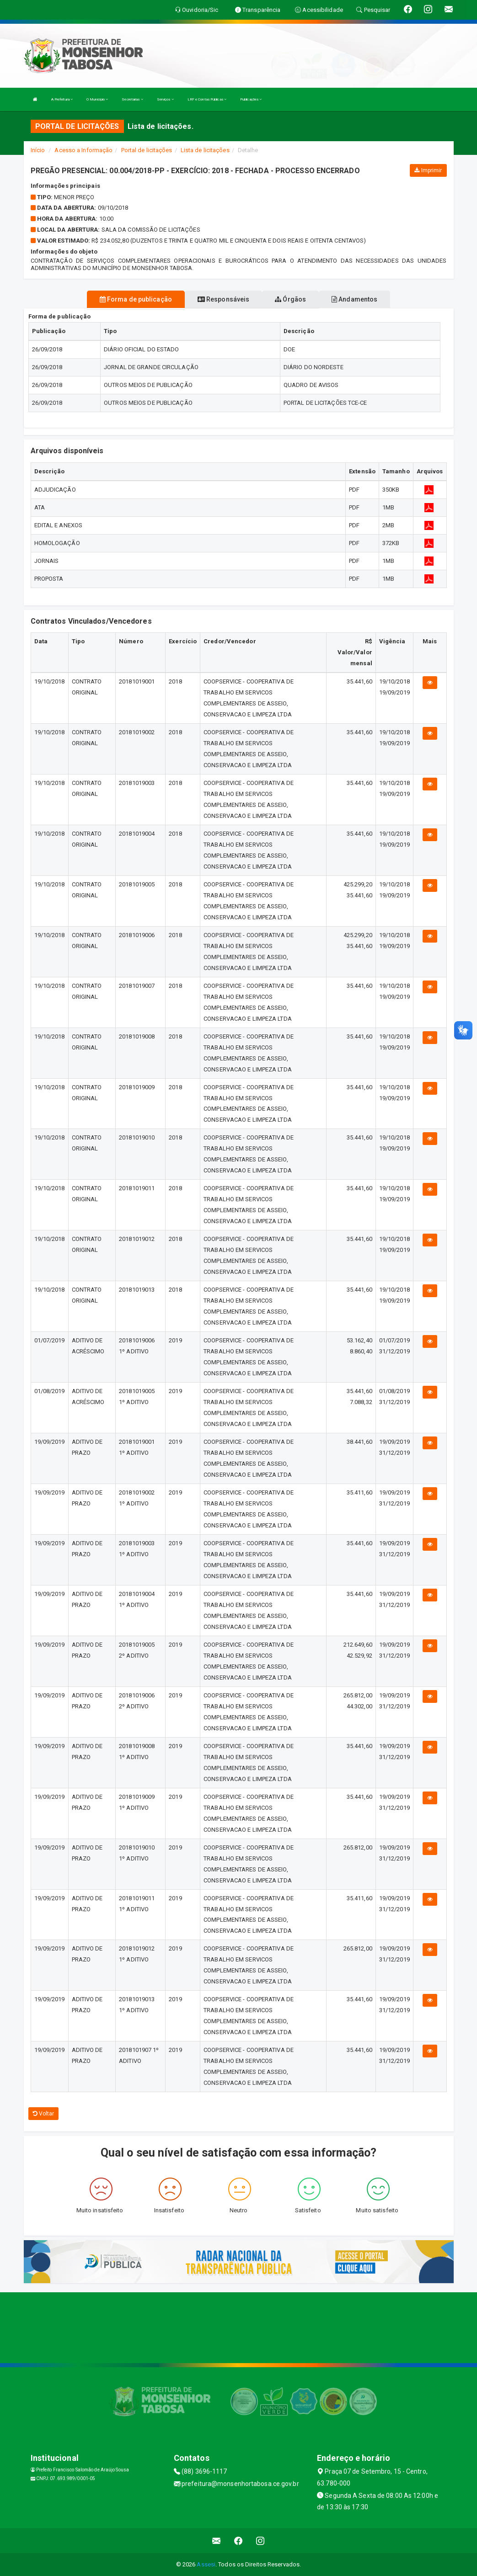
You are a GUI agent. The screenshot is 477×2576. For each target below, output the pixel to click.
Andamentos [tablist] (354, 299)
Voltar (43, 2113)
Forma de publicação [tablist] (136, 299)
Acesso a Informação (83, 150)
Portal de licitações (146, 150)
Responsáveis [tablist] (223, 299)
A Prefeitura (62, 99)
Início (38, 150)
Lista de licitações (205, 150)
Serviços (165, 99)
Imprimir (428, 170)
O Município (97, 99)
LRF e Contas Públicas (207, 99)
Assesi (206, 2564)
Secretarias (132, 99)
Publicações (251, 99)
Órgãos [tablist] (290, 299)
